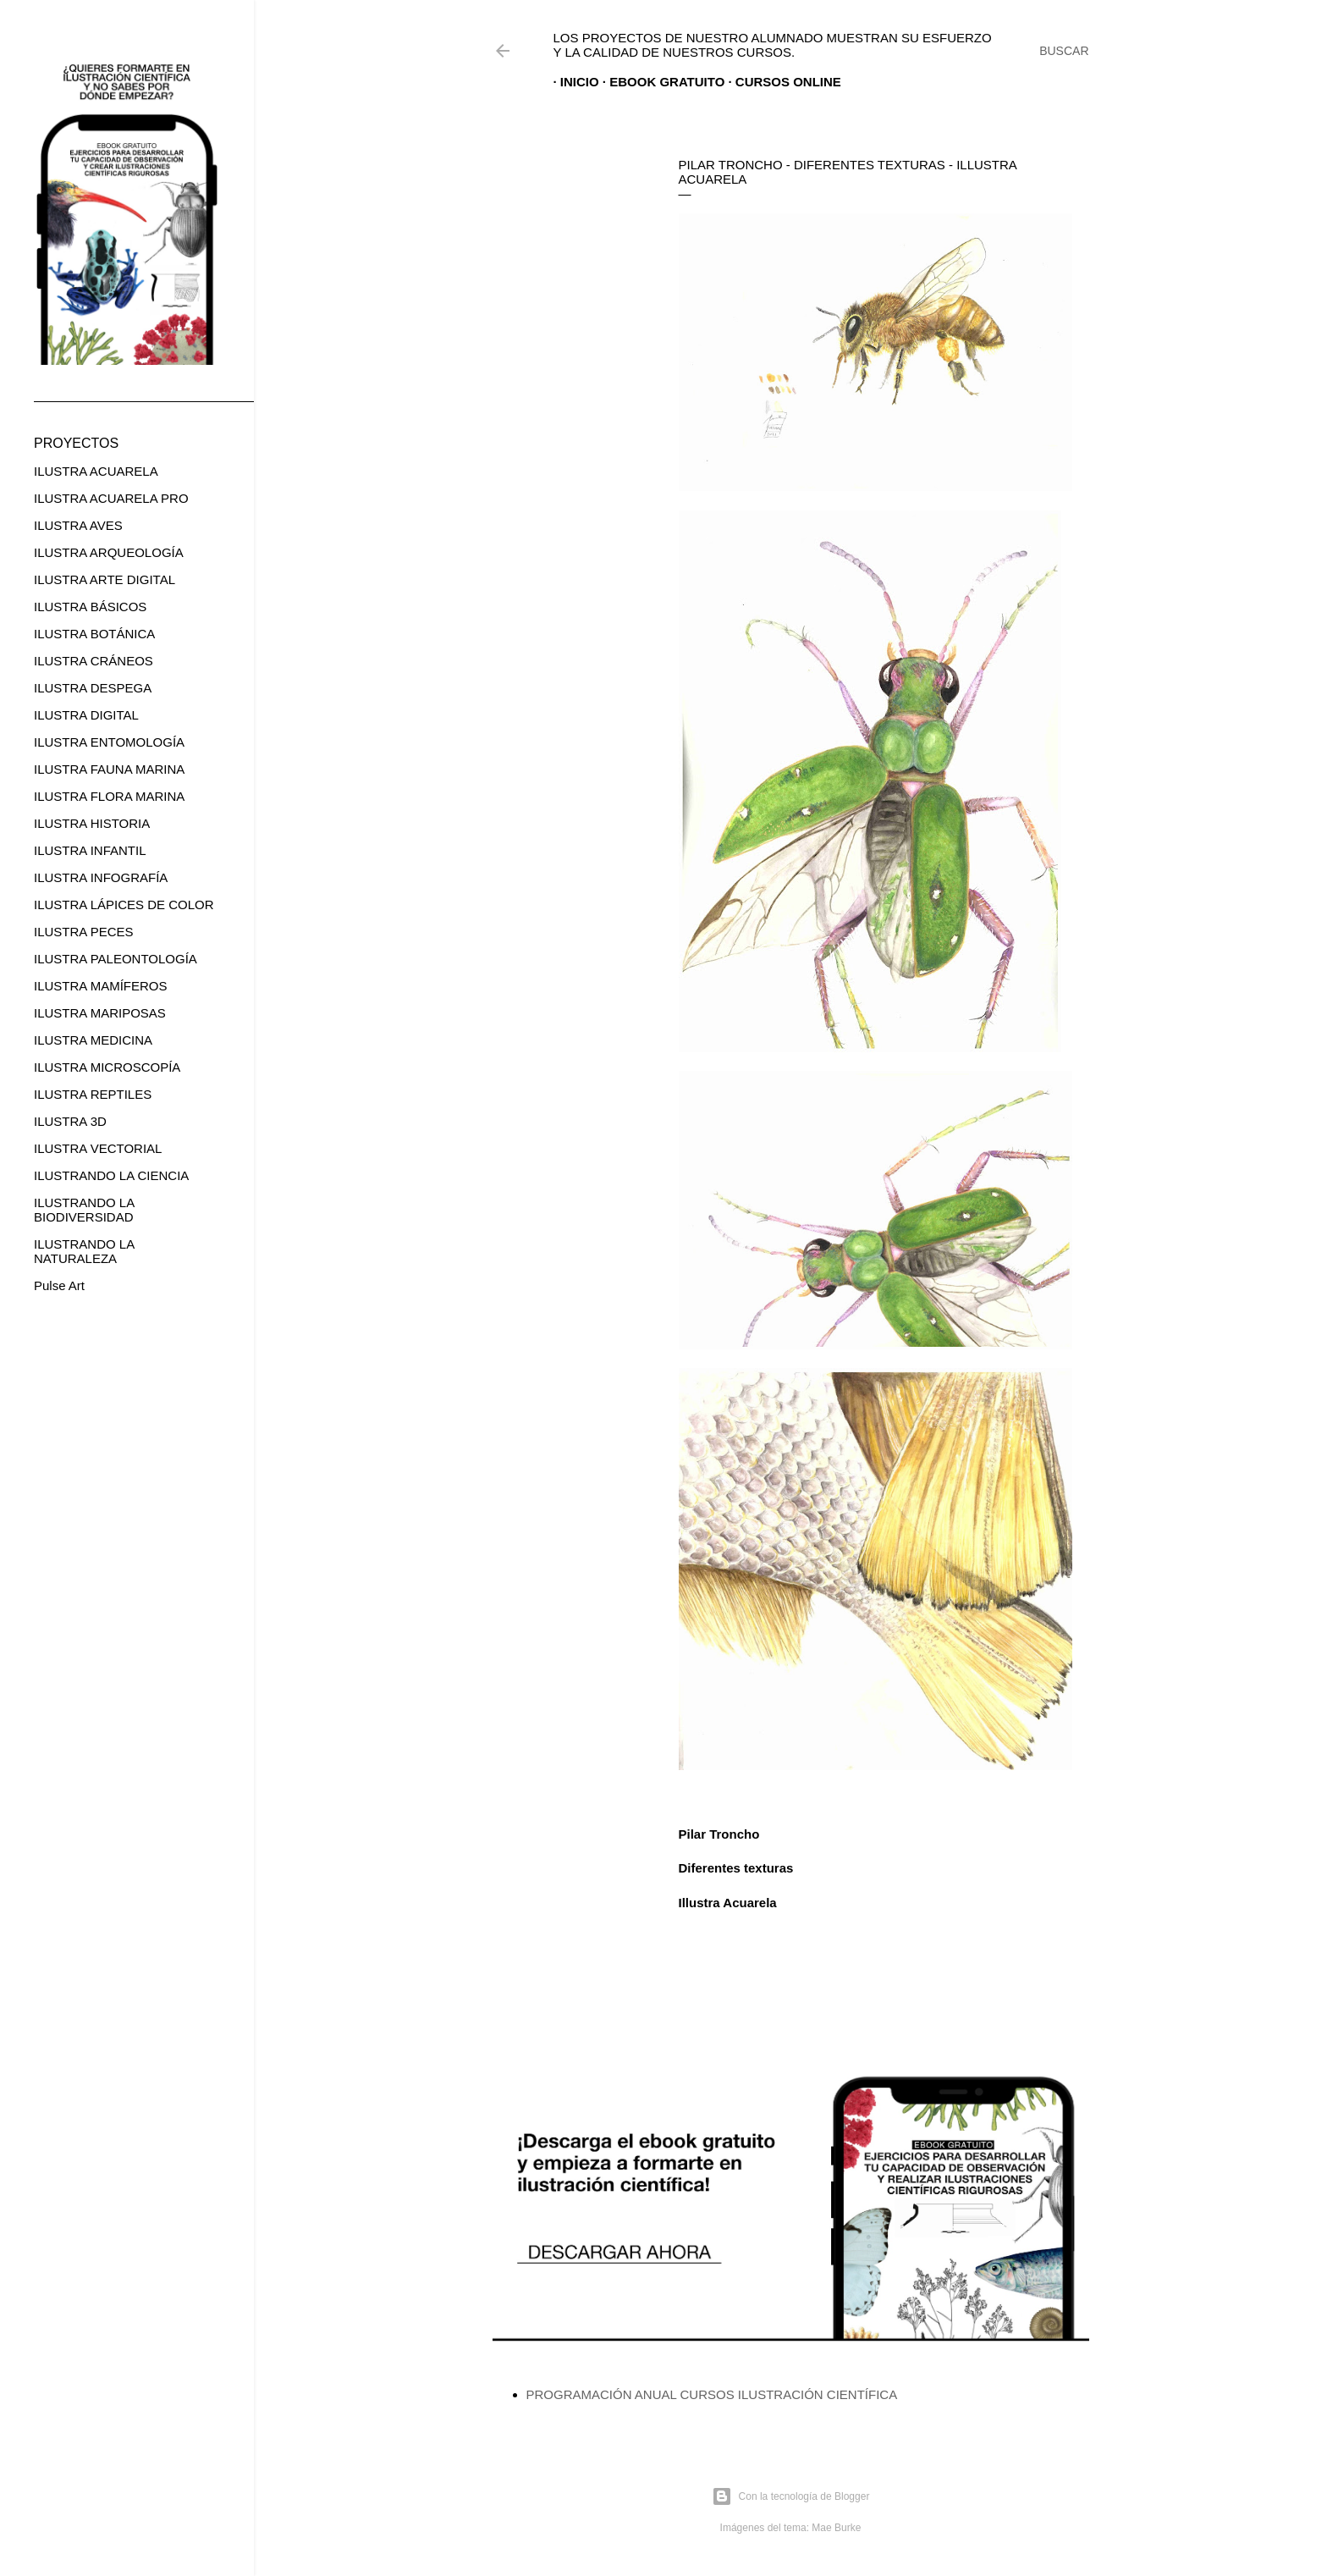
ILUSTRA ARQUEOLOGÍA (109, 552)
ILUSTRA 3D (70, 1121)
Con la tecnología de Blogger (791, 2496)
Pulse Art (59, 1285)
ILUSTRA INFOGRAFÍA (101, 877)
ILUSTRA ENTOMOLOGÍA (109, 742)
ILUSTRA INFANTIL (90, 850)
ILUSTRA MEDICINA (93, 1040)
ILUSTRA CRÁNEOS (93, 661)
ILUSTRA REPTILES (92, 1094)
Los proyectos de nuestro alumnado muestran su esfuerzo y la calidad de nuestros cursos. (772, 44)
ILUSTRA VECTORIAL (98, 1148)
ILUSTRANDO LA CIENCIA (111, 1175)
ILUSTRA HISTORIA (92, 823)
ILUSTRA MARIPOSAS (100, 1013)
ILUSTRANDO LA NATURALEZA (84, 1251)
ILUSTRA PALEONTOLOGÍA (115, 959)
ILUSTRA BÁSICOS (90, 606)
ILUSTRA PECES (84, 931)
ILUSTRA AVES (78, 525)
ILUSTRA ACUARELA (96, 471)
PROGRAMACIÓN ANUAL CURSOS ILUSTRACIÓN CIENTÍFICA (712, 2394)
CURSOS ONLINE (781, 81)
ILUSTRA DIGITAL (86, 715)
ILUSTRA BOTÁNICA (94, 633)
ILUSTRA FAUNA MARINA (109, 769)
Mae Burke (836, 2528)
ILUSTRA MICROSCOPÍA (107, 1067)
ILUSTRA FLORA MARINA (109, 796)
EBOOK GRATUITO (660, 81)
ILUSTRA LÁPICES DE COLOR (124, 904)
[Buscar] (1063, 50)
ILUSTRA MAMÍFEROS (101, 986)
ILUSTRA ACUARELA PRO (111, 498)
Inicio (572, 81)
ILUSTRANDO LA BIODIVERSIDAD (84, 1209)
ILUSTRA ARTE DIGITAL (104, 579)
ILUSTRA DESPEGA (92, 688)
